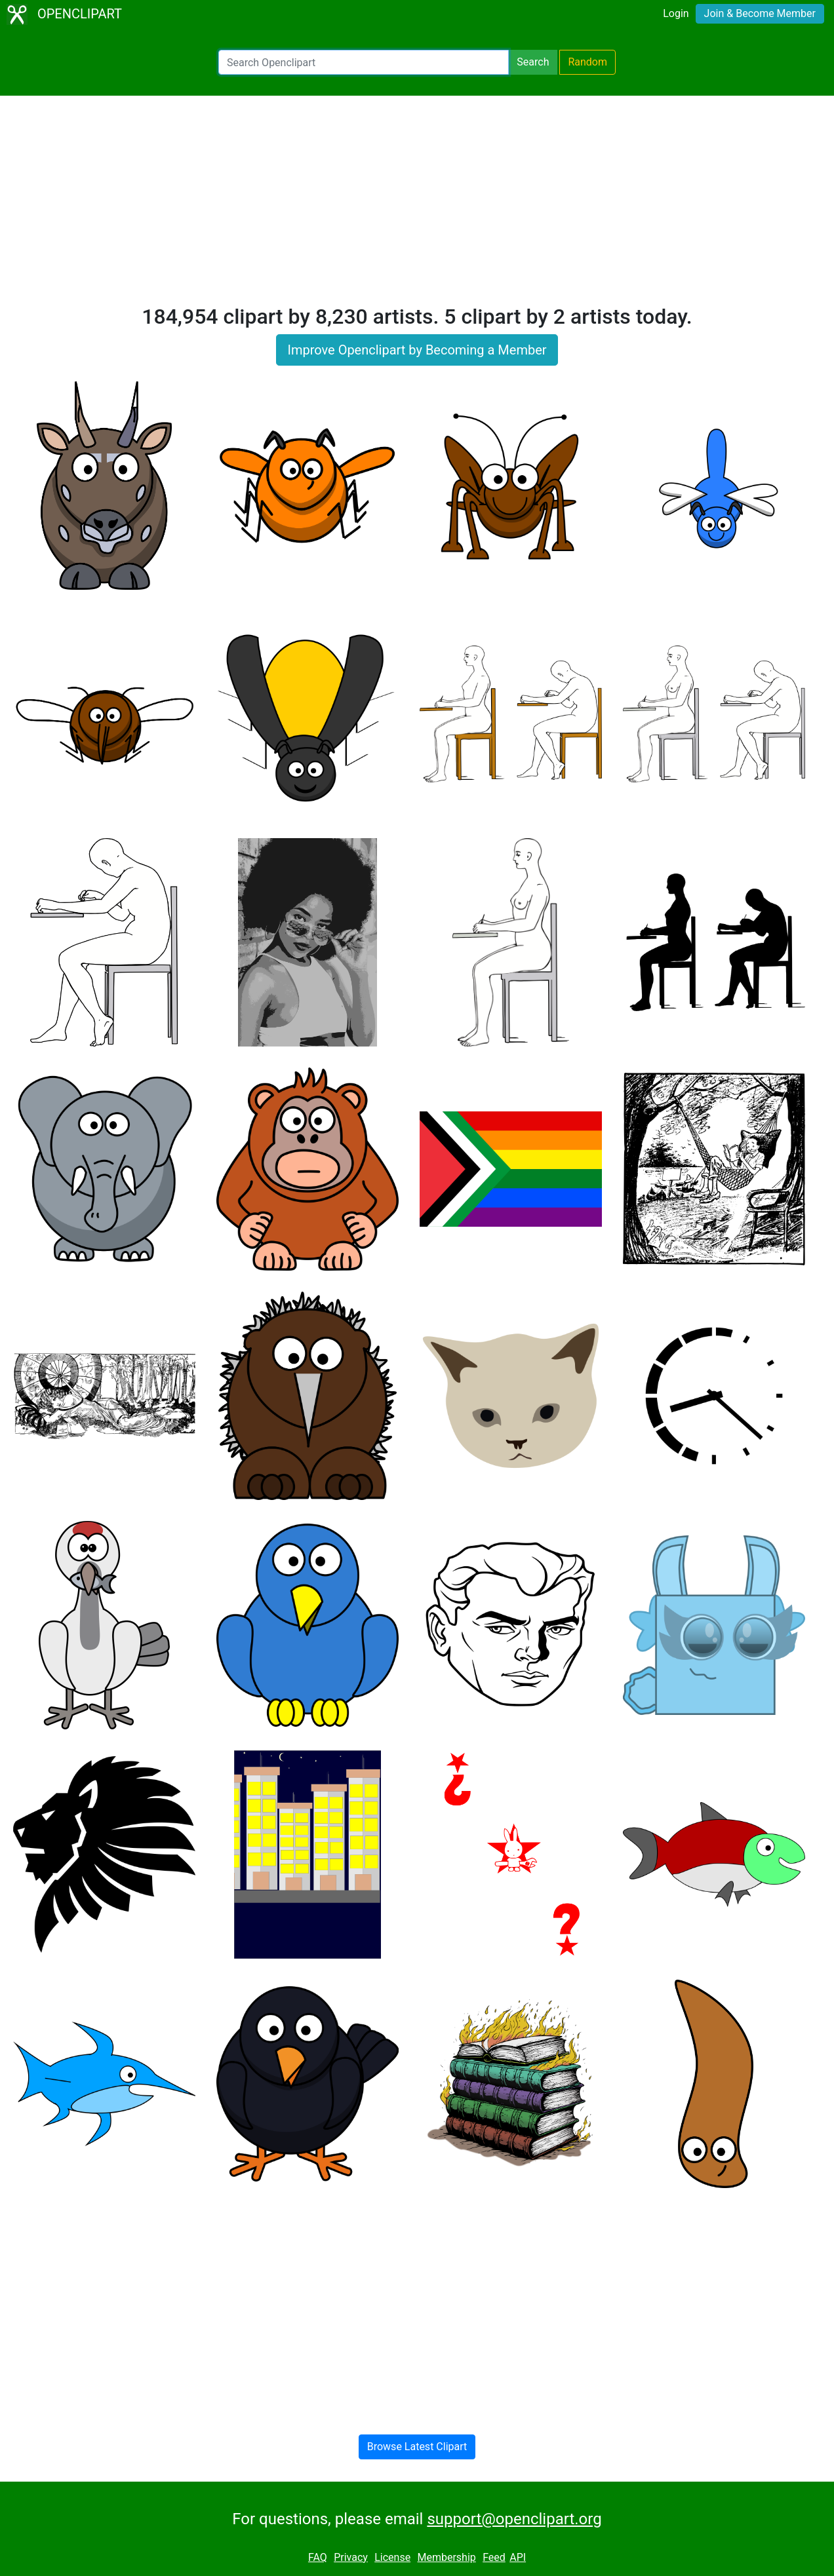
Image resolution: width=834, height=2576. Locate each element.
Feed (494, 2557)
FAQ (317, 2557)
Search (533, 62)
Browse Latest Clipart (417, 2446)
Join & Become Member (760, 13)
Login (675, 13)
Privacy (351, 2557)
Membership (446, 2557)
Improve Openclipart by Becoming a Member (416, 350)
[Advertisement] (417, 206)
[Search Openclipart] (363, 62)
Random (587, 62)
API (517, 2557)
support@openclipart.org (514, 2519)
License (392, 2557)
